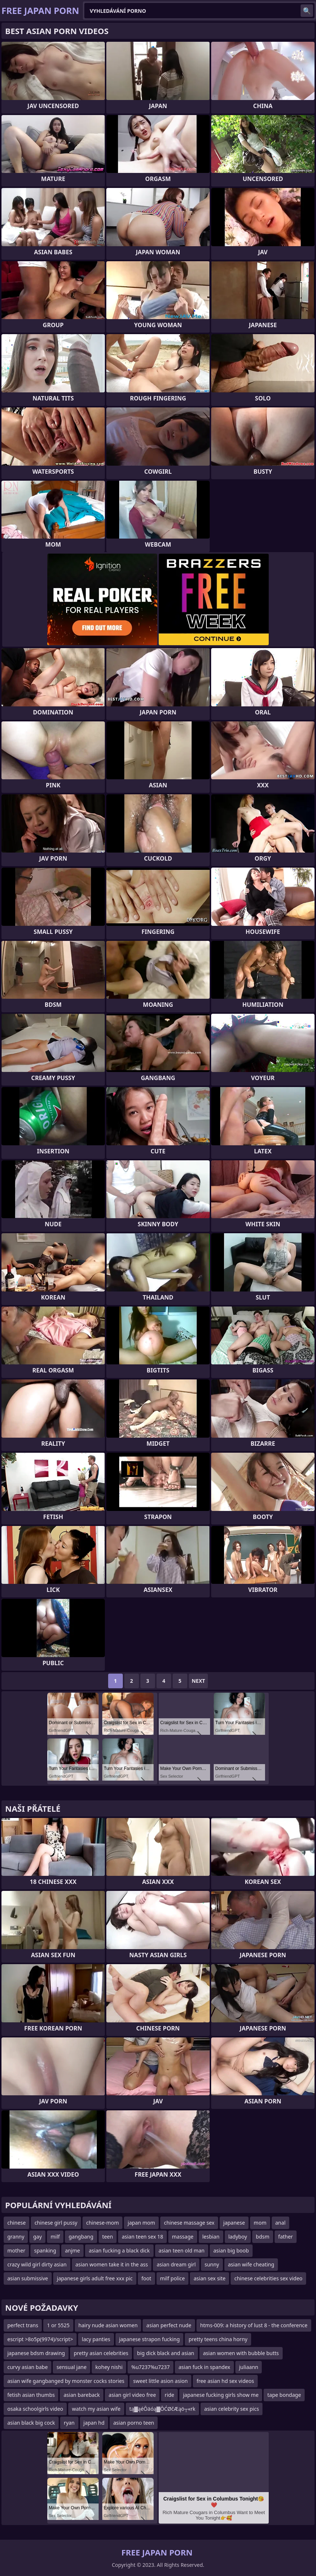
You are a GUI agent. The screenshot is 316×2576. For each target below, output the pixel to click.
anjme (72, 2250)
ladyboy (237, 2236)
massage (183, 2236)
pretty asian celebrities (101, 2353)
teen (107, 2236)
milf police (172, 2278)
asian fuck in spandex (204, 2367)
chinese (16, 2222)
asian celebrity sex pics (231, 2408)
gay (37, 2236)
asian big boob (231, 2250)
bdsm (262, 2236)
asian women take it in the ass (112, 2264)
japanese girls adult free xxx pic (95, 2278)
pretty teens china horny (217, 2339)
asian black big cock (31, 2422)
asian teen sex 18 (142, 2236)
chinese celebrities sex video (268, 2278)
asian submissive (27, 2278)
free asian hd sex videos (225, 2380)
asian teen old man (182, 2250)
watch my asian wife (96, 2408)
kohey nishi (108, 2367)
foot (146, 2278)
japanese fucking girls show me (220, 2394)
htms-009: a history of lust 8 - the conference (254, 2325)
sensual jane (71, 2367)
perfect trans (22, 2325)
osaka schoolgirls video (35, 2408)
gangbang (81, 2236)
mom (260, 2222)
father (285, 2236)
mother (16, 2250)
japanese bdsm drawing (36, 2353)
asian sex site (209, 2278)
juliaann (248, 2367)
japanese (234, 2222)
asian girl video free (132, 2394)
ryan (69, 2422)
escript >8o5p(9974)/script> (40, 2339)
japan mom (141, 2222)
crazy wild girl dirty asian (37, 2264)
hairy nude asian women (108, 2325)
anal (280, 2222)
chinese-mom (102, 2222)
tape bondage (284, 2394)
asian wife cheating (251, 2264)
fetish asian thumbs (31, 2394)
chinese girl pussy (55, 2222)
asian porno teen (133, 2422)
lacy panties (96, 2339)
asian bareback (81, 2394)
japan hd (94, 2422)
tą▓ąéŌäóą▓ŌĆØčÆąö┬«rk (162, 2408)
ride (169, 2394)
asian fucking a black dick (119, 2250)
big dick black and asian (165, 2353)
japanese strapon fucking (149, 2339)
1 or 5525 (58, 2325)
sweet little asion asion (160, 2380)
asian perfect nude (168, 2325)
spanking (45, 2250)
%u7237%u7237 (150, 2367)
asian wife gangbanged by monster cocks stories (65, 2380)
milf (55, 2236)
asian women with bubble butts (241, 2353)
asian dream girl (176, 2264)
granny (15, 2236)
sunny (212, 2264)
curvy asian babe (27, 2367)
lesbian (211, 2236)
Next (198, 1680)
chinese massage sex (189, 2222)
